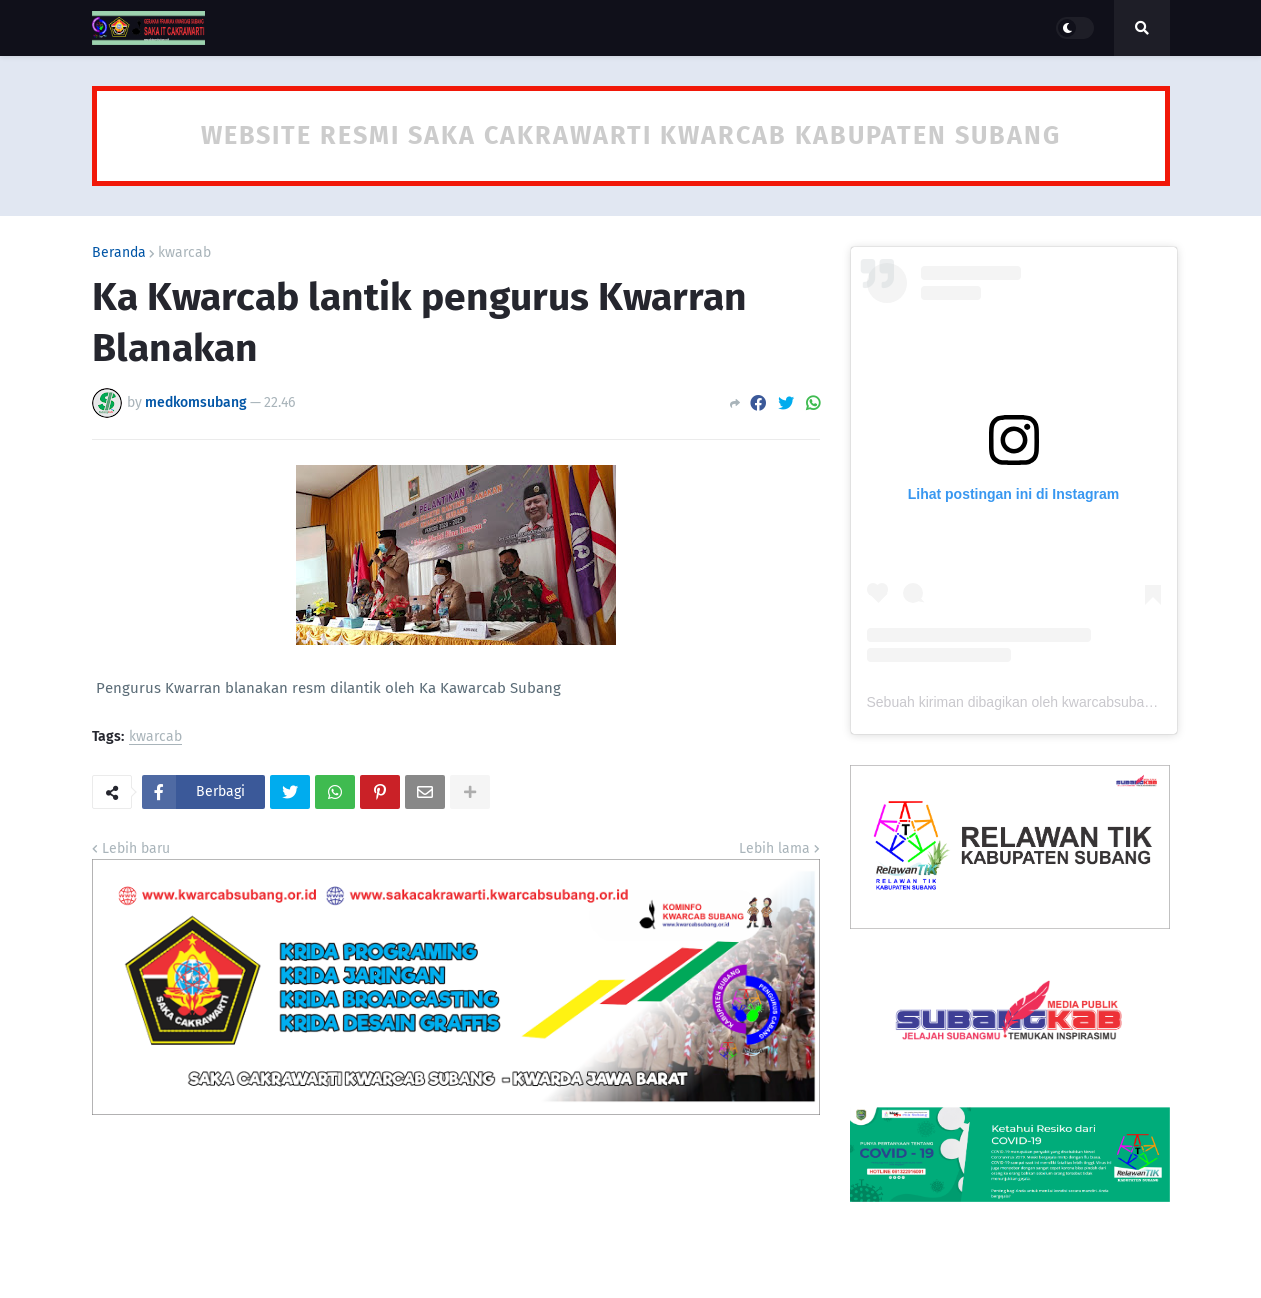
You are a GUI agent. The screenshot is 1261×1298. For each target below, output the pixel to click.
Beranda (119, 253)
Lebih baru (136, 848)
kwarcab (184, 253)
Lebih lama (774, 848)
